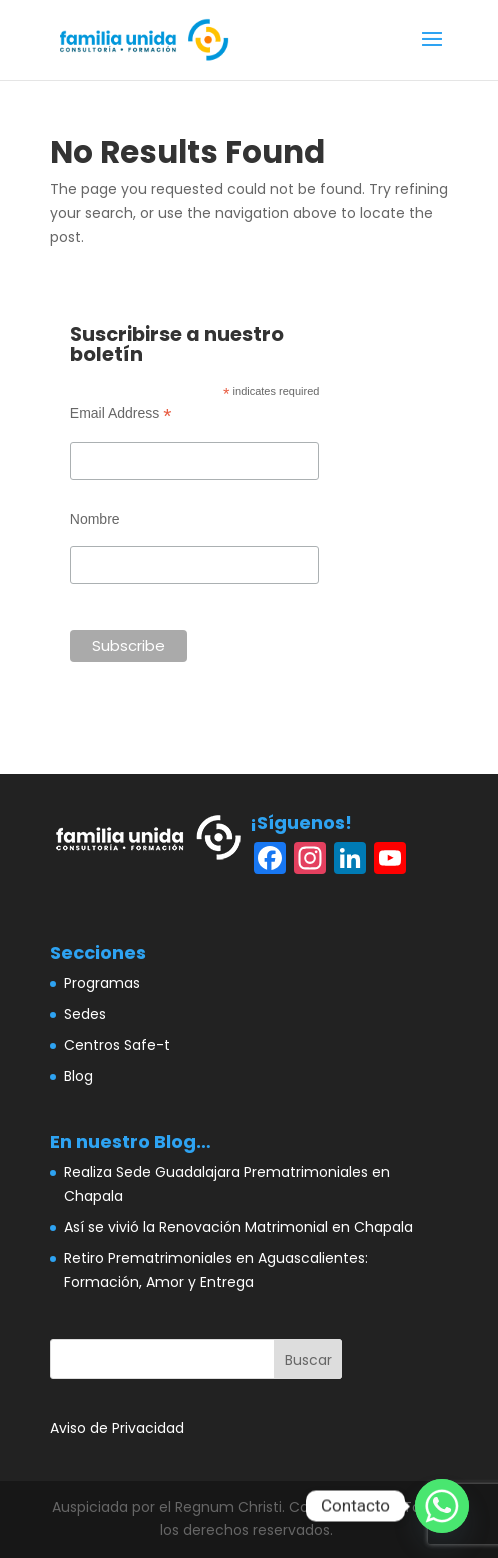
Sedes (85, 1014)
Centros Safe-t (117, 1045)
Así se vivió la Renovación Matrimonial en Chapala (238, 1227)
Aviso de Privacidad (117, 1428)
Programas (102, 983)
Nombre (95, 519)
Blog (78, 1076)
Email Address (121, 413)
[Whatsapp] (442, 1506)
